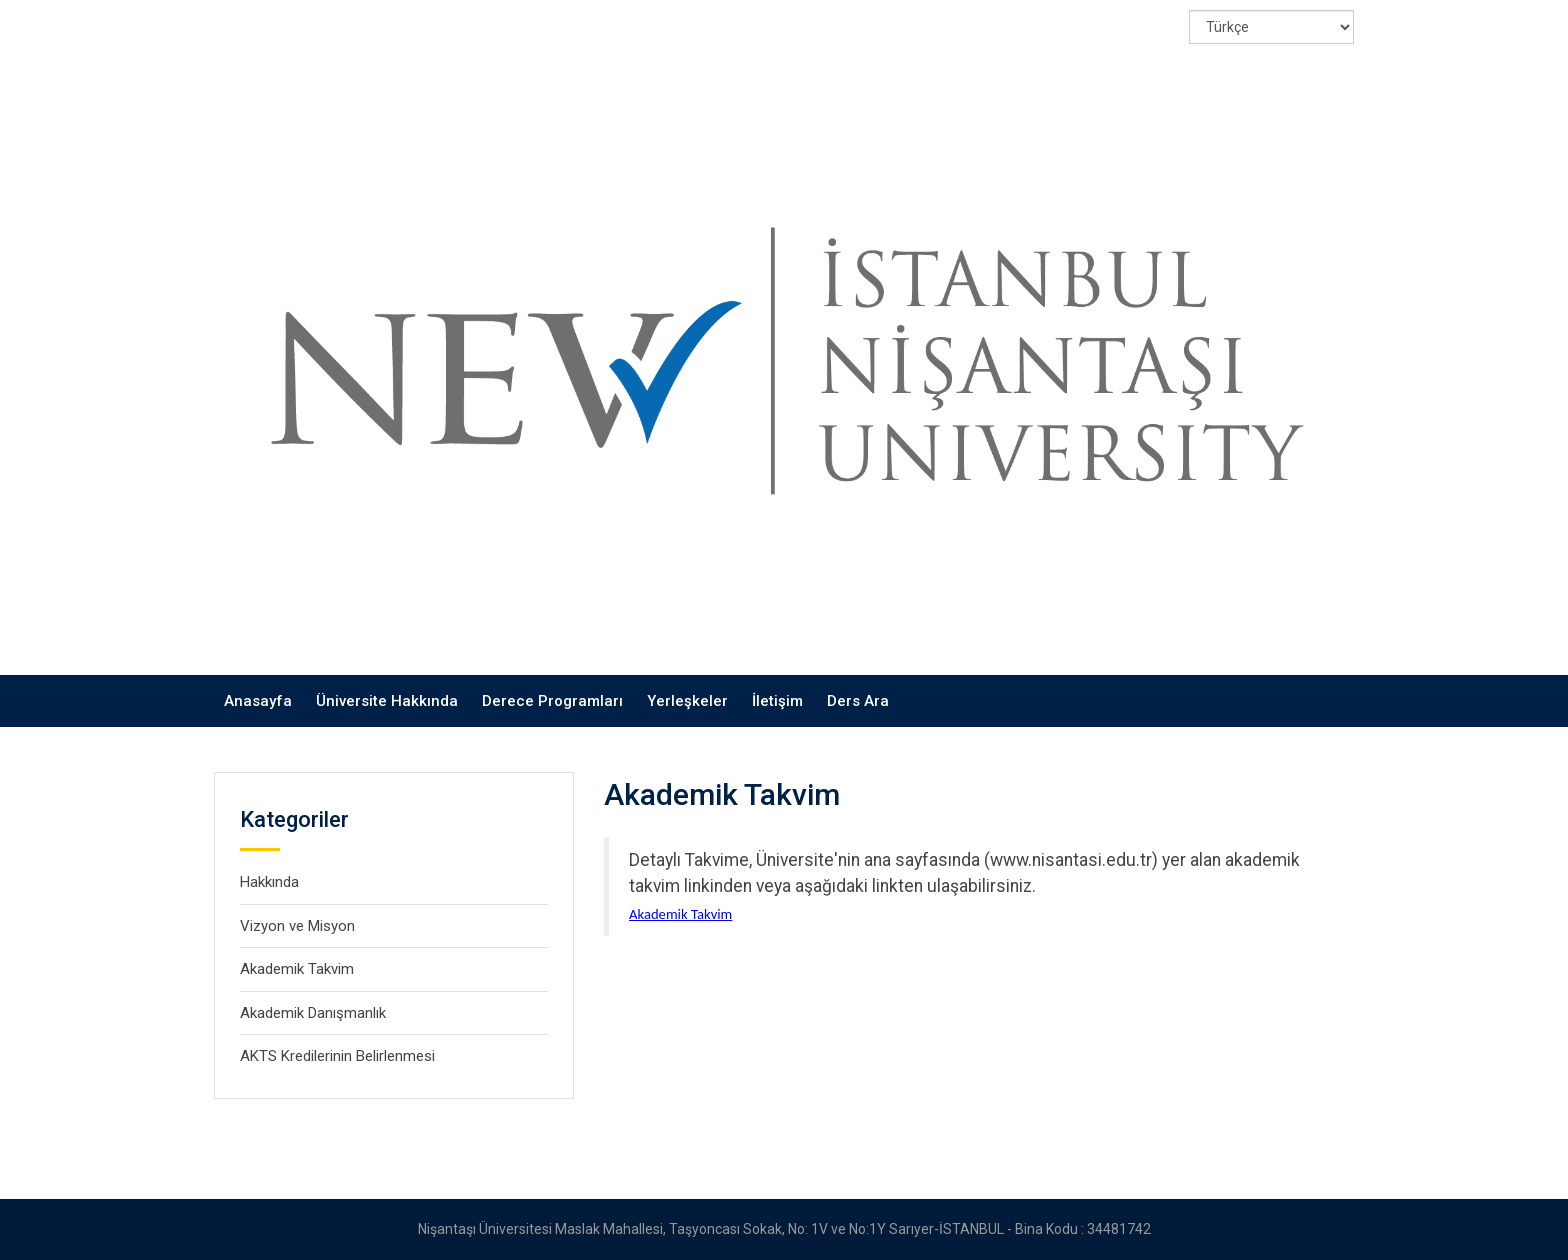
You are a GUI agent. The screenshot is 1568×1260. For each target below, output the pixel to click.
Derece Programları (552, 701)
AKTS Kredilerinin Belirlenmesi (337, 1056)
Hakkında (269, 882)
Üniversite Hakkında (387, 701)
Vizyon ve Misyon (297, 926)
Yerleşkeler (687, 701)
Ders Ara (858, 701)
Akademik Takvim (297, 969)
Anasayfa (258, 701)
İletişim (777, 701)
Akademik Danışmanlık (313, 1013)
